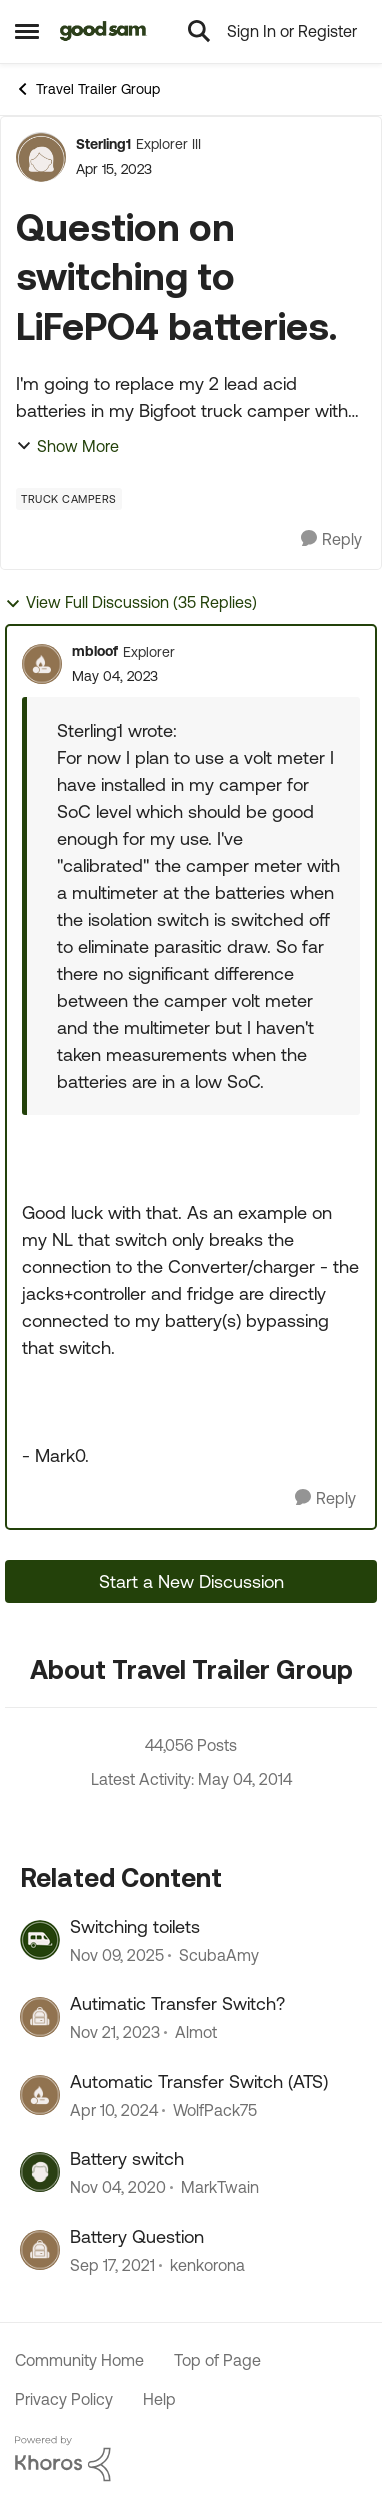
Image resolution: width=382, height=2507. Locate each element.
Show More (67, 446)
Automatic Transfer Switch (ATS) (199, 2081)
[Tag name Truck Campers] (69, 499)
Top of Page (217, 2360)
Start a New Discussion (191, 1581)
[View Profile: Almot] (40, 2017)
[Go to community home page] (103, 31)
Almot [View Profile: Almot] (196, 2033)
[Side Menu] (27, 31)
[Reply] (331, 539)
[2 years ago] (115, 2033)
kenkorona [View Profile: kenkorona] (207, 2265)
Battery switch (127, 2158)
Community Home (79, 2360)
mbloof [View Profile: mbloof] (95, 651)
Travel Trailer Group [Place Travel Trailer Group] (87, 89)
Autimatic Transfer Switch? (177, 2003)
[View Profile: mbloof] (42, 664)
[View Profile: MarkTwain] (40, 2172)
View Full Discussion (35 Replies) (131, 602)
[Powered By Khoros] (191, 2459)
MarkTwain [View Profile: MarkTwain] (220, 2188)
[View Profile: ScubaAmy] (40, 1940)
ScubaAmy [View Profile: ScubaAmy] (219, 1955)
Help (159, 2399)
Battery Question (137, 2236)
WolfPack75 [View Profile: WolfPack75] (215, 2110)
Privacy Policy (64, 2399)
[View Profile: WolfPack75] (40, 2095)
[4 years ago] (112, 2265)
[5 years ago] (118, 2188)
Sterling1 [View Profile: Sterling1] (103, 144)
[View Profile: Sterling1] (41, 157)
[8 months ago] (117, 1955)
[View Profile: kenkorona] (40, 2250)
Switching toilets (135, 1926)
